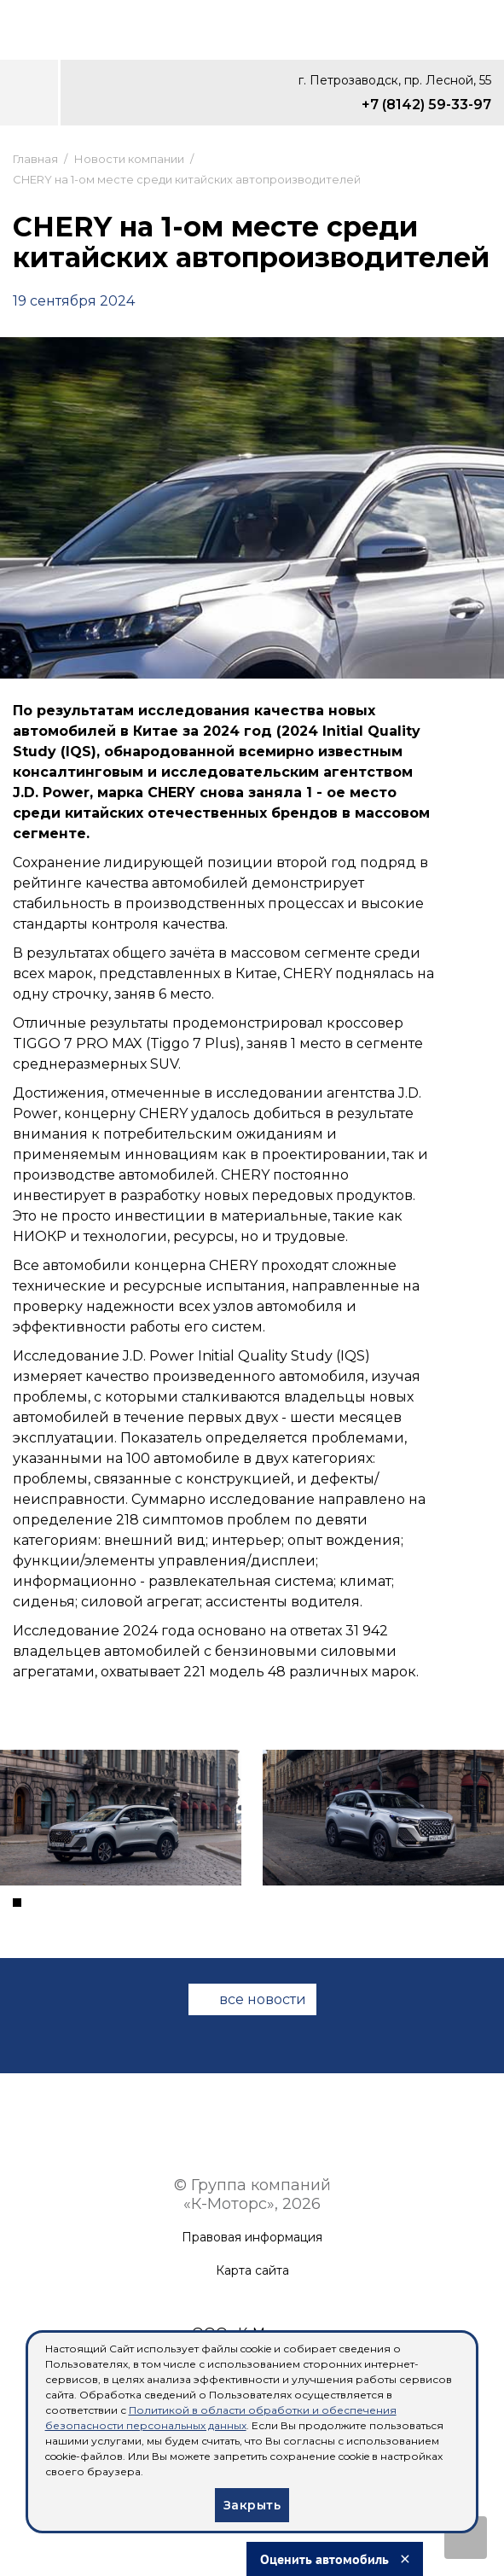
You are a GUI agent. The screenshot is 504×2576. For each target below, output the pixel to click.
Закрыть (252, 2505)
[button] (17, 1902)
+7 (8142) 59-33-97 (426, 104)
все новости (262, 1999)
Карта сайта (252, 2271)
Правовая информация (252, 2237)
